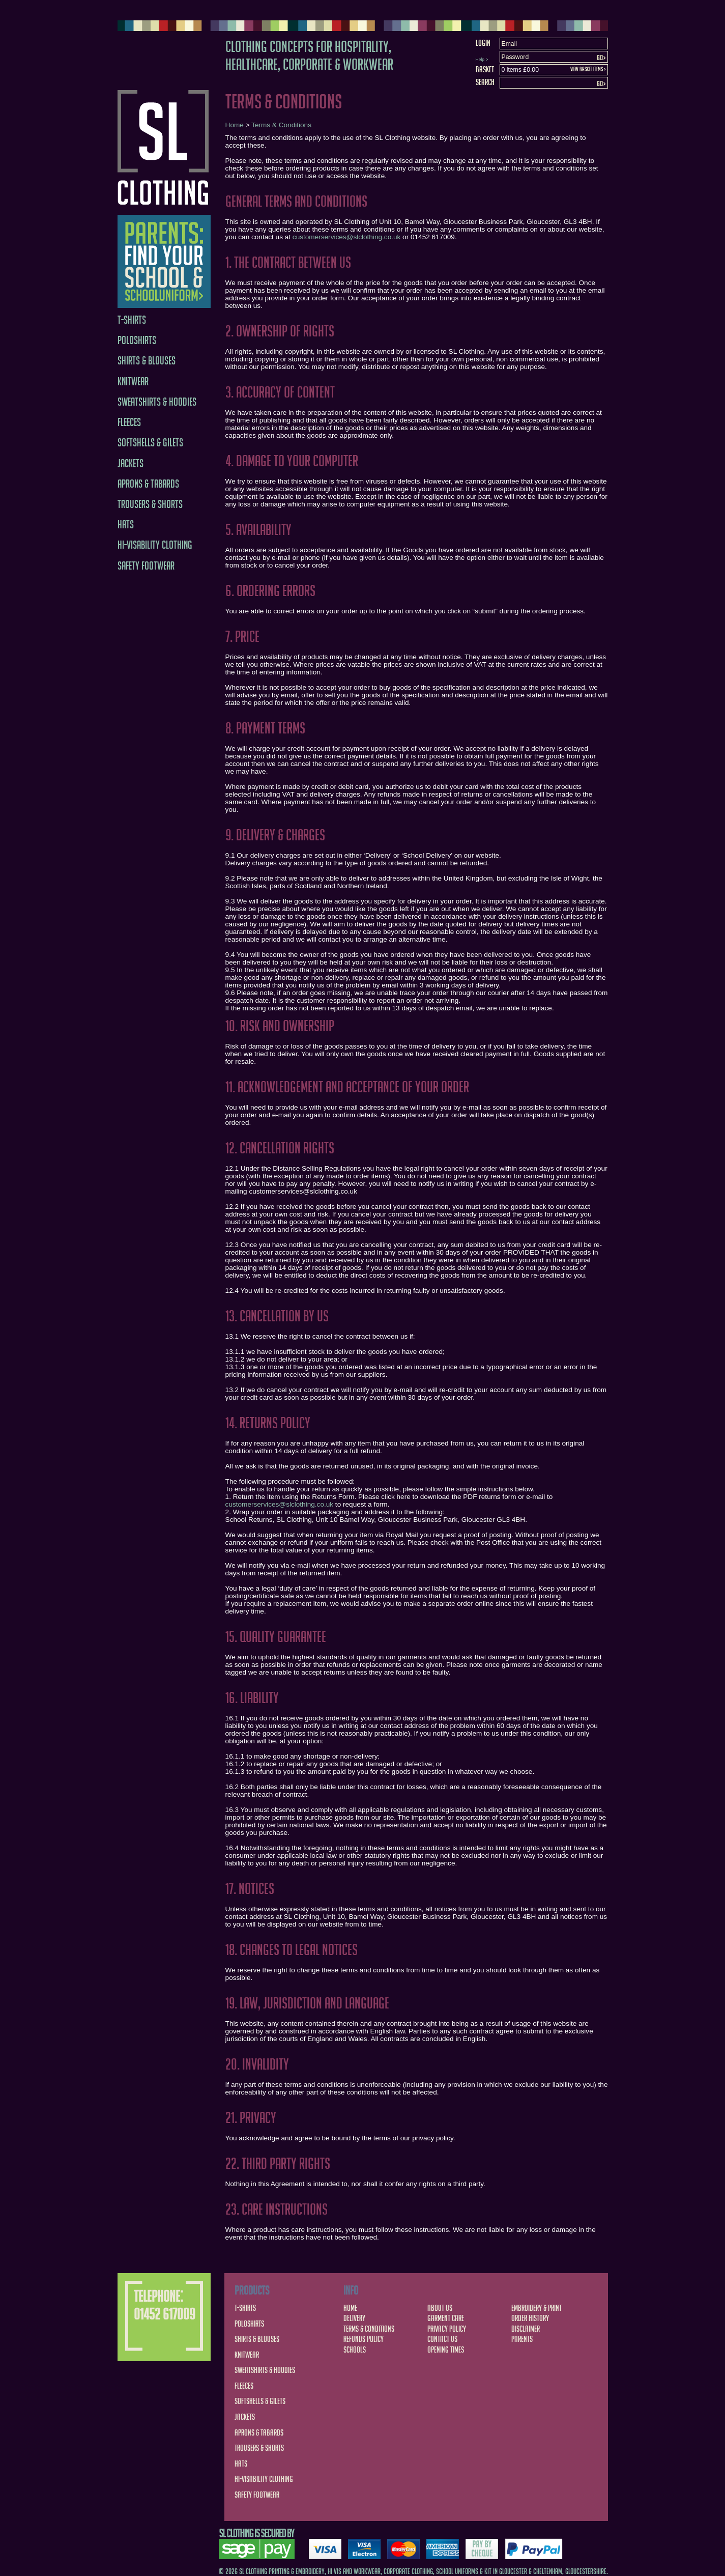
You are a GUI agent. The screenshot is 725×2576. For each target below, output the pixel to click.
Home (234, 125)
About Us (439, 2308)
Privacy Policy (446, 2329)
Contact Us (442, 2339)
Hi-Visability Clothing (155, 545)
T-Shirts (132, 320)
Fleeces (129, 422)
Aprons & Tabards (148, 483)
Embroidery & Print (536, 2308)
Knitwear (133, 381)
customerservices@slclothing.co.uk (347, 237)
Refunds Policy (363, 2339)
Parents (522, 2339)
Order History (530, 2318)
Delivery (354, 2318)
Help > (482, 59)
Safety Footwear (146, 565)
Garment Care (445, 2318)
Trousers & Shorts (150, 504)
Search (485, 82)
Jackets (130, 463)
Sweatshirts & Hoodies (157, 401)
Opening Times (445, 2349)
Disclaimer (525, 2329)
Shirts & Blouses (147, 360)
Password (515, 57)
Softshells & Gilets (150, 442)
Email (509, 43)
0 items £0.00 (520, 69)
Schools (354, 2349)
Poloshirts (137, 340)
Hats (126, 524)
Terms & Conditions (281, 125)
